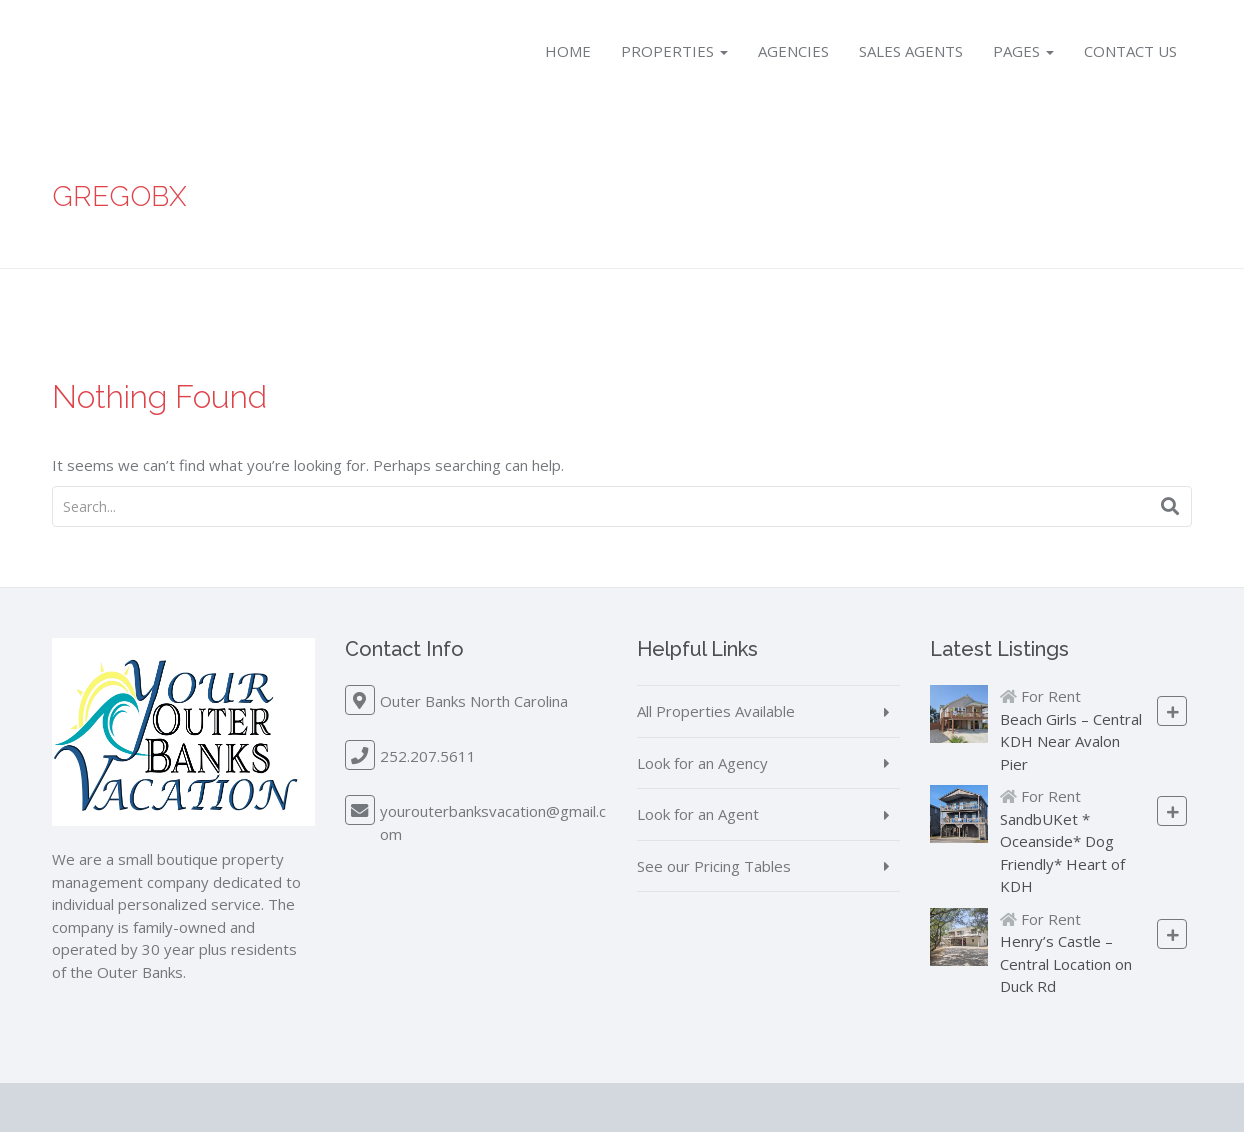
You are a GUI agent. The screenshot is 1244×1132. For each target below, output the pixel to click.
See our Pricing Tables (714, 866)
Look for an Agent (698, 814)
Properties (674, 51)
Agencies (793, 51)
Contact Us (1130, 51)
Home (568, 51)
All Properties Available (716, 711)
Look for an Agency (702, 763)
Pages (1023, 51)
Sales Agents (911, 51)
